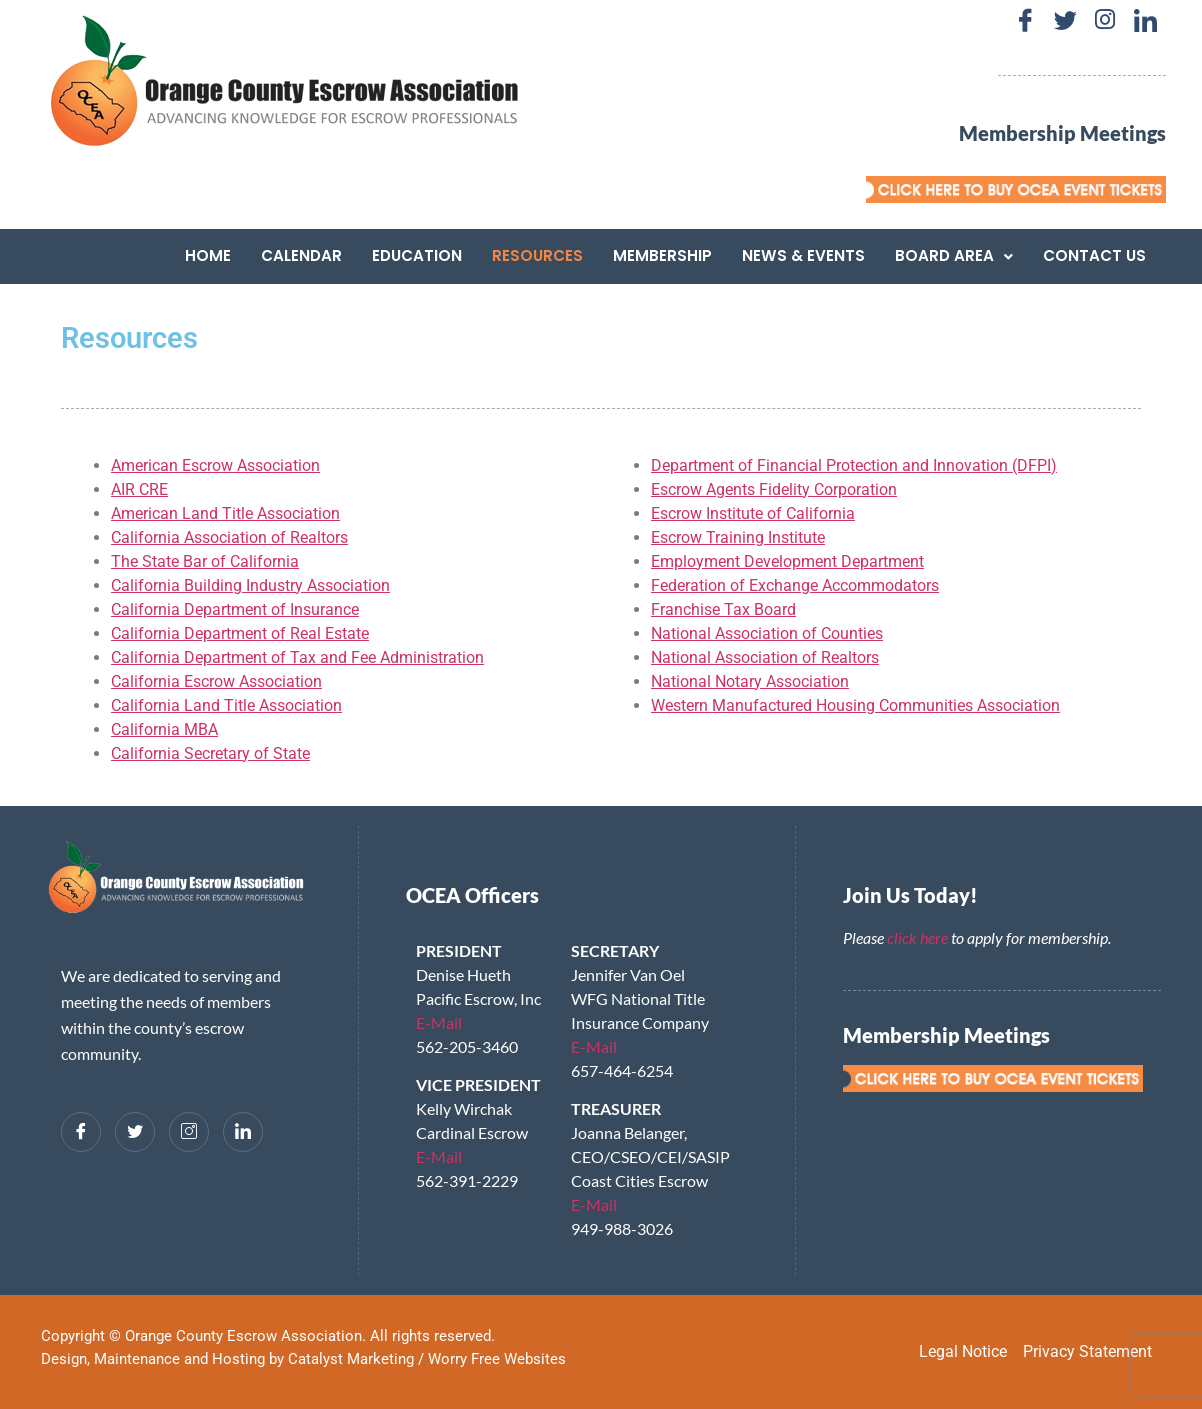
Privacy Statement (1087, 1351)
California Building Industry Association (250, 585)
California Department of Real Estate (240, 633)
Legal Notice (963, 1351)
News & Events (803, 255)
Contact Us (1094, 255)
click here (917, 937)
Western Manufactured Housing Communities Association (855, 705)
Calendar (301, 255)
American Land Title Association (225, 513)
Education (417, 255)
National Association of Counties (767, 633)
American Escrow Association (215, 465)
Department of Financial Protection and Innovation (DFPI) (854, 465)
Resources (537, 255)
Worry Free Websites (497, 1359)
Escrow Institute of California (753, 513)
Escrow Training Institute (738, 537)
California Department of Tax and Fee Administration (297, 657)
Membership (662, 255)
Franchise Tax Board (723, 609)
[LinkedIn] (1145, 20)
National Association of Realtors (765, 657)
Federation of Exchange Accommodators (795, 585)
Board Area (954, 255)
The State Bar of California (205, 561)
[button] (954, 256)
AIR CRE (139, 489)
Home (208, 255)
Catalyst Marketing (351, 1359)
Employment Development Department (787, 561)
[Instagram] (1105, 20)
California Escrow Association (216, 681)
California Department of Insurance (235, 609)
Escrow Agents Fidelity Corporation (774, 489)
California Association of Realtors (229, 537)
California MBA (164, 729)
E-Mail (439, 1022)
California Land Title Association (226, 705)
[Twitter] (1065, 20)
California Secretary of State (210, 753)
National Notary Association (750, 681)
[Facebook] (1025, 20)
